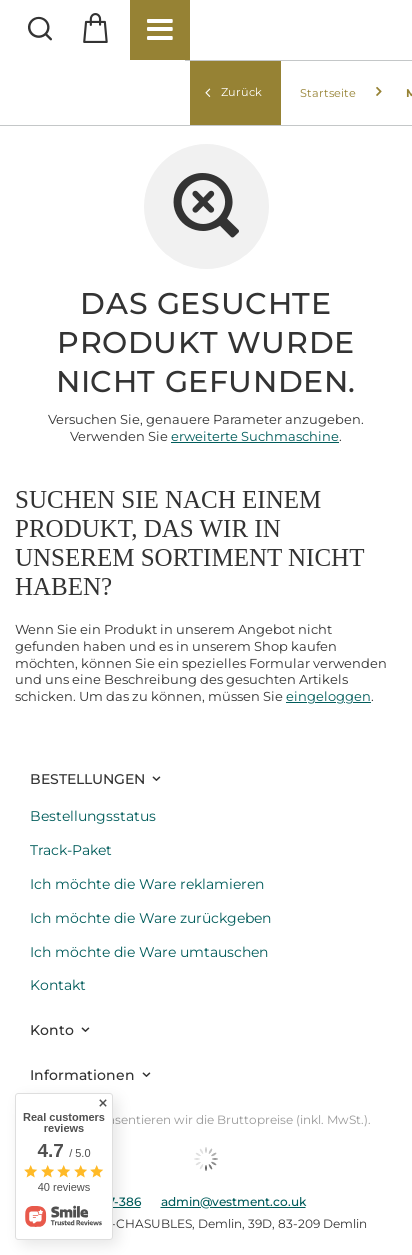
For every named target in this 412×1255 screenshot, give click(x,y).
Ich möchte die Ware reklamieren (147, 884)
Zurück (233, 92)
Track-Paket (71, 850)
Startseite (328, 93)
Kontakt (58, 985)
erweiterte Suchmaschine (255, 436)
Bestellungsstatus (93, 816)
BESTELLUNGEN (87, 779)
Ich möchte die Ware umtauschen (149, 952)
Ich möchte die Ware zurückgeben (150, 918)
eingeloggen (328, 696)
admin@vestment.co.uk (233, 1201)
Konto (52, 1030)
